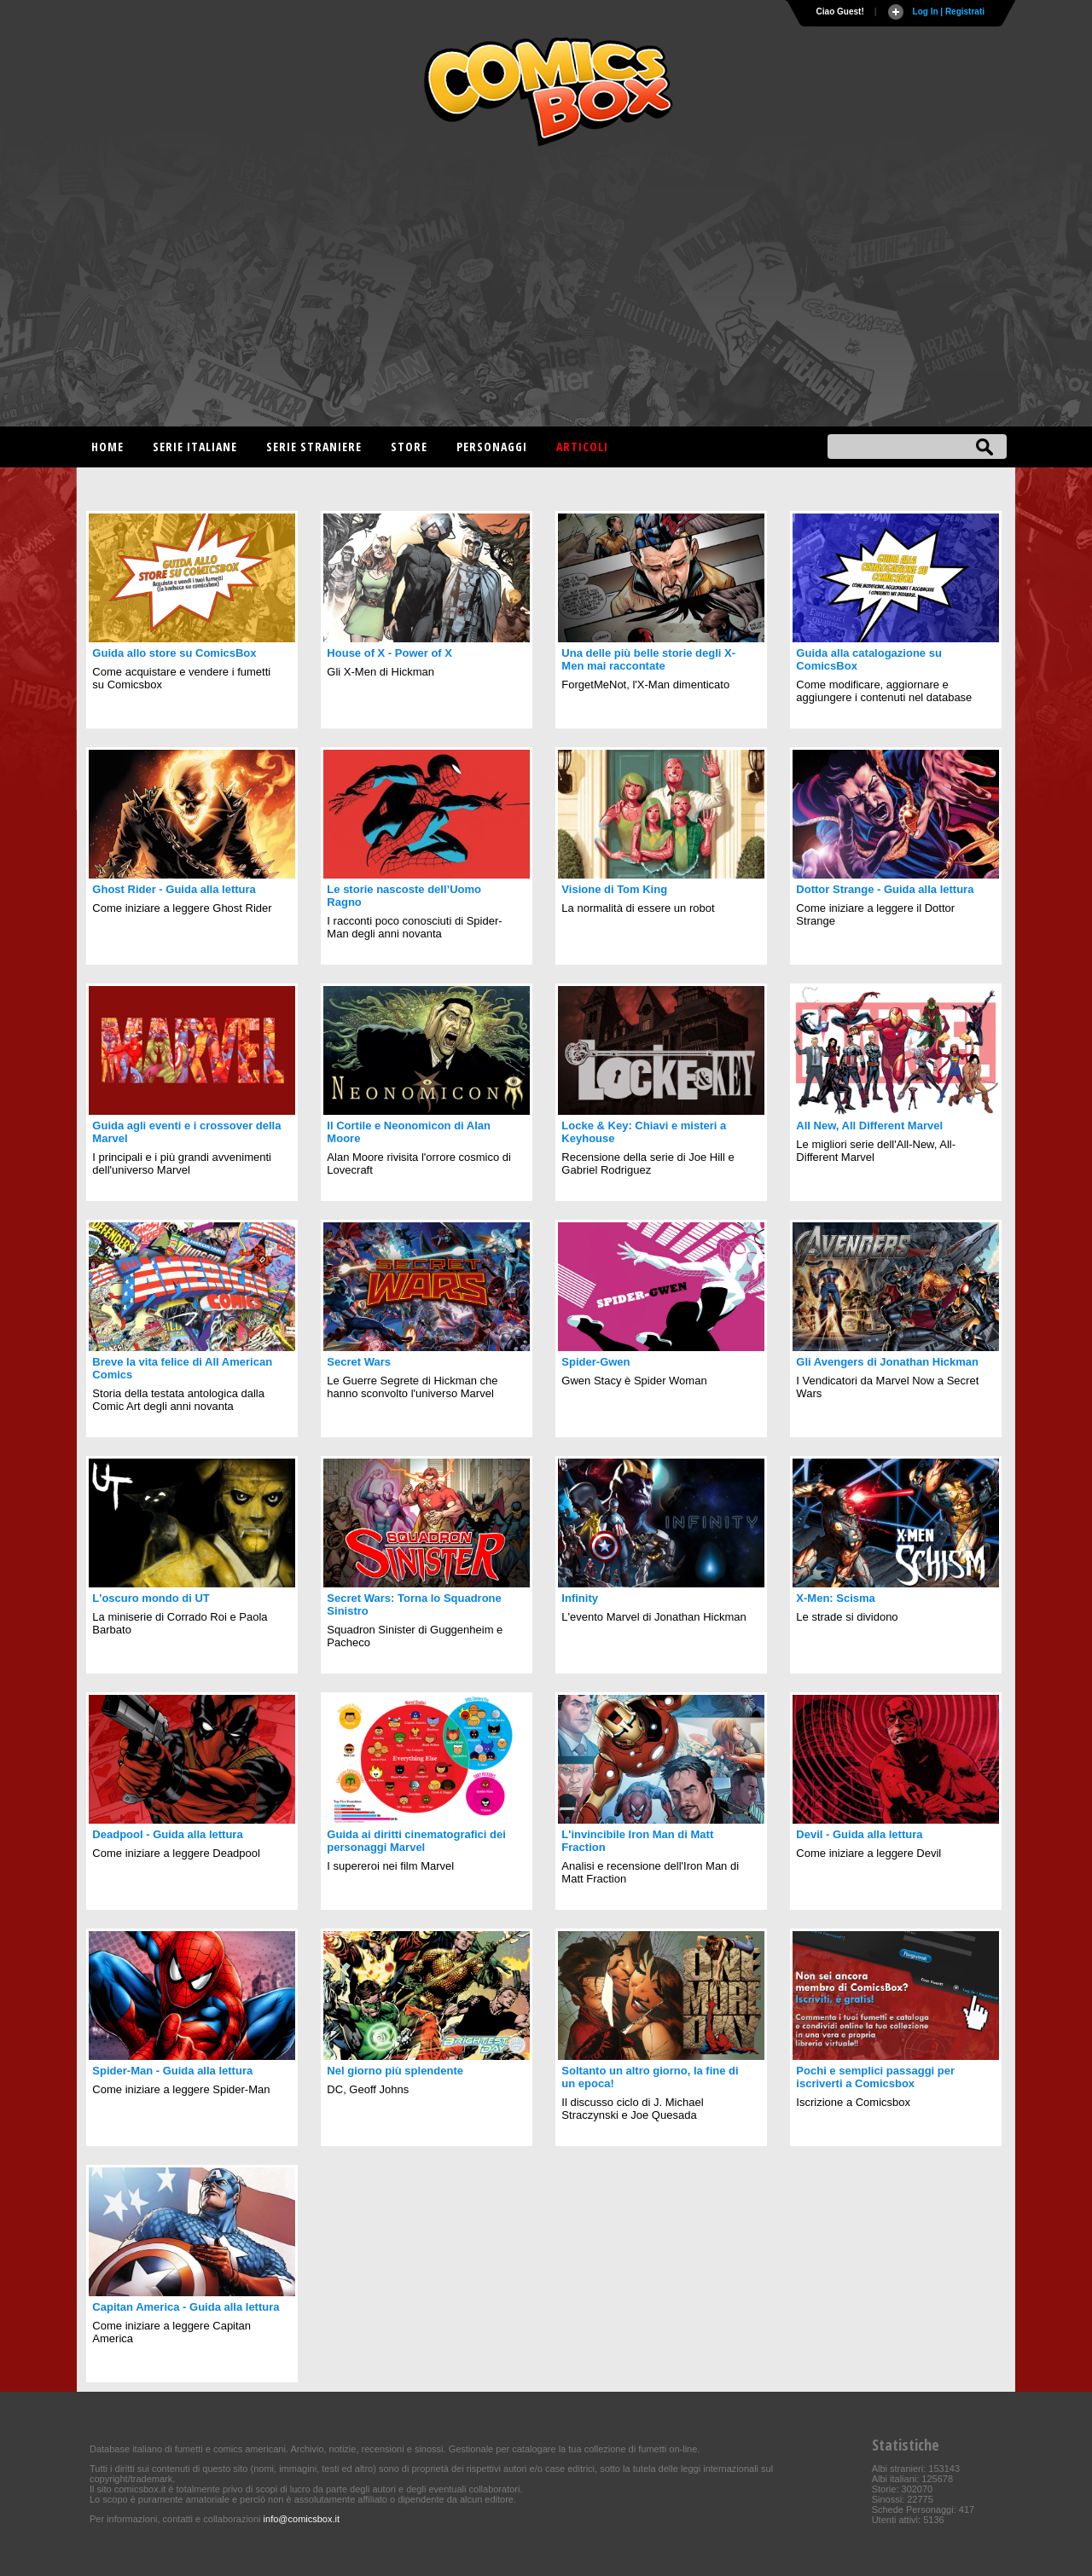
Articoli (582, 446)
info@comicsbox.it (302, 2519)
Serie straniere (314, 446)
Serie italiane (195, 446)
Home (107, 446)
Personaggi (491, 446)
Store (409, 446)
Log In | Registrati (949, 11)
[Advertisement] (546, 290)
